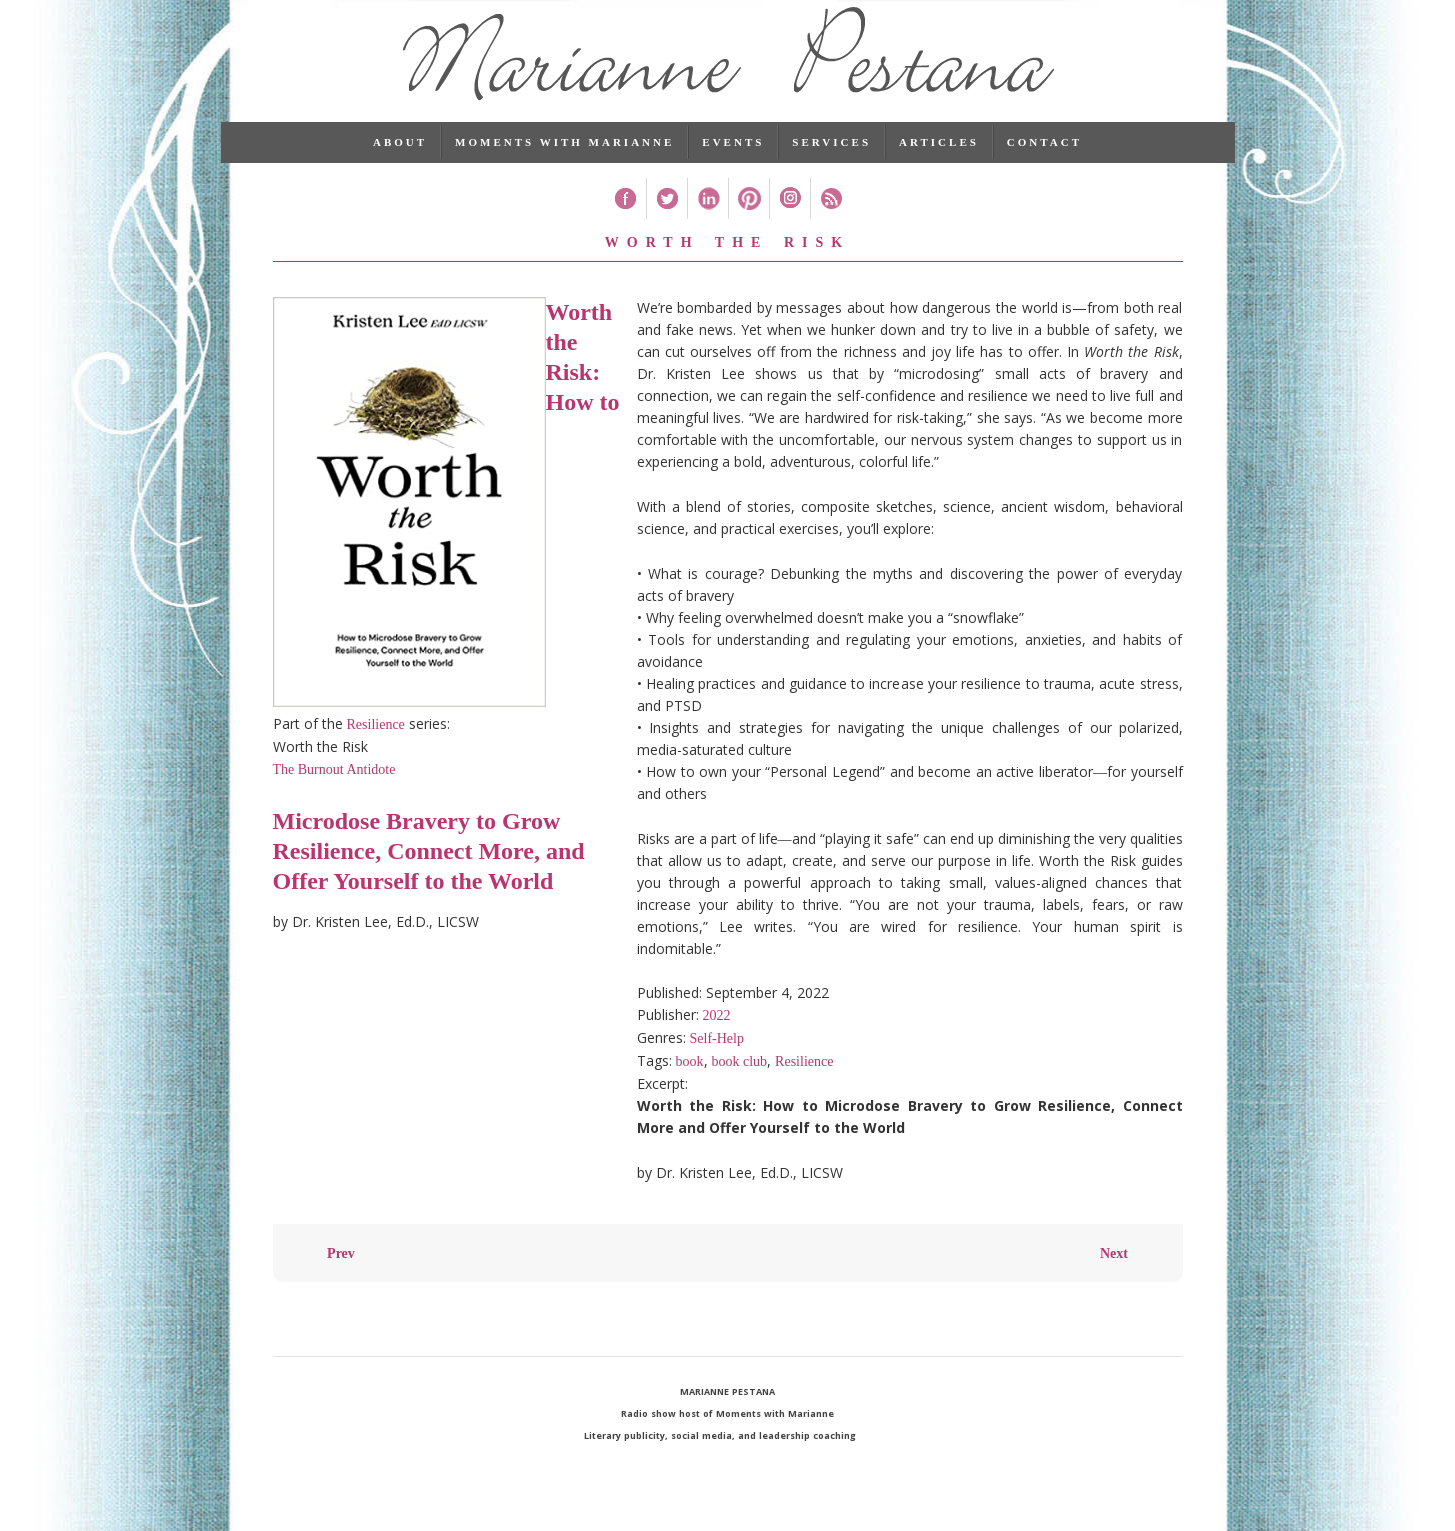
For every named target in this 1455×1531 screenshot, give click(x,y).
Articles (939, 165)
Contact (1044, 165)
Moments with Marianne (564, 165)
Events (733, 165)
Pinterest (748, 221)
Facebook (625, 221)
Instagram (789, 221)
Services (831, 165)
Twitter (666, 221)
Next (1114, 1276)
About (400, 165)
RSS (830, 221)
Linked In (707, 221)
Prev (341, 1276)
